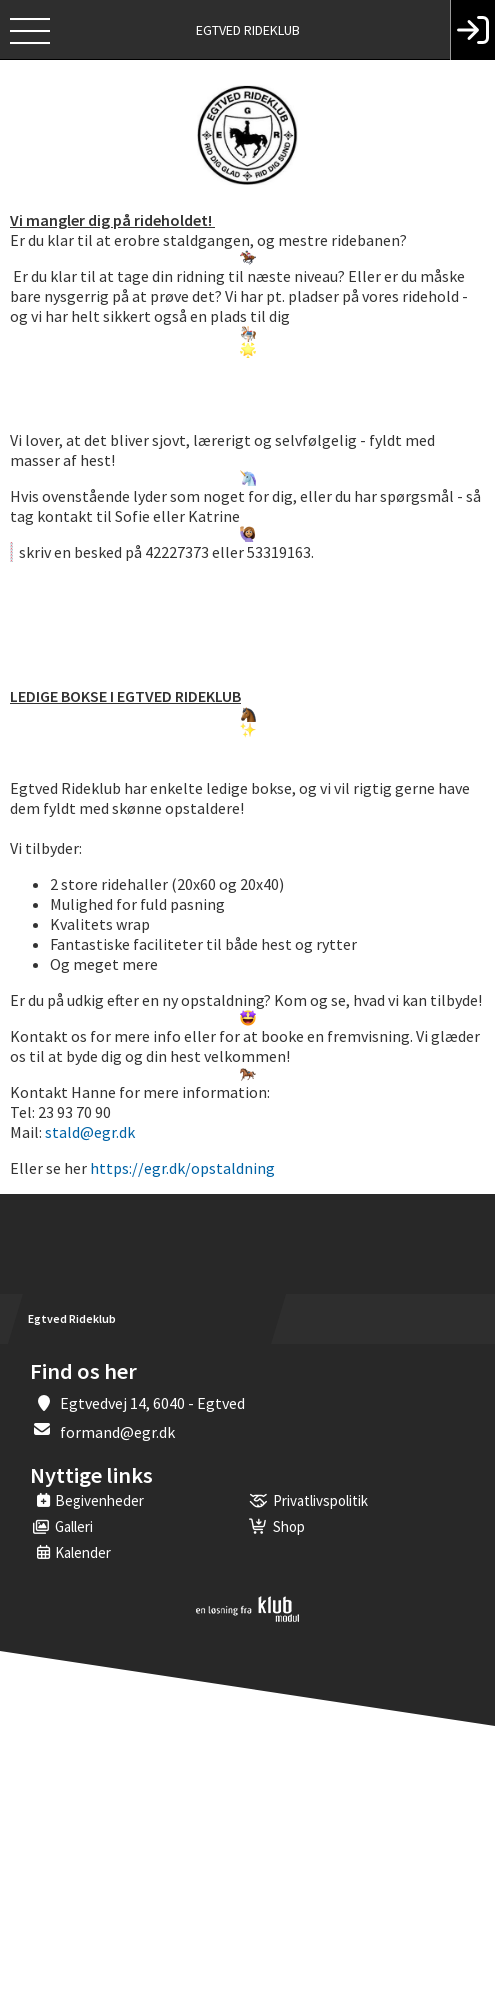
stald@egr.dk (90, 1132)
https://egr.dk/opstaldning (182, 1168)
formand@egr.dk (117, 1432)
